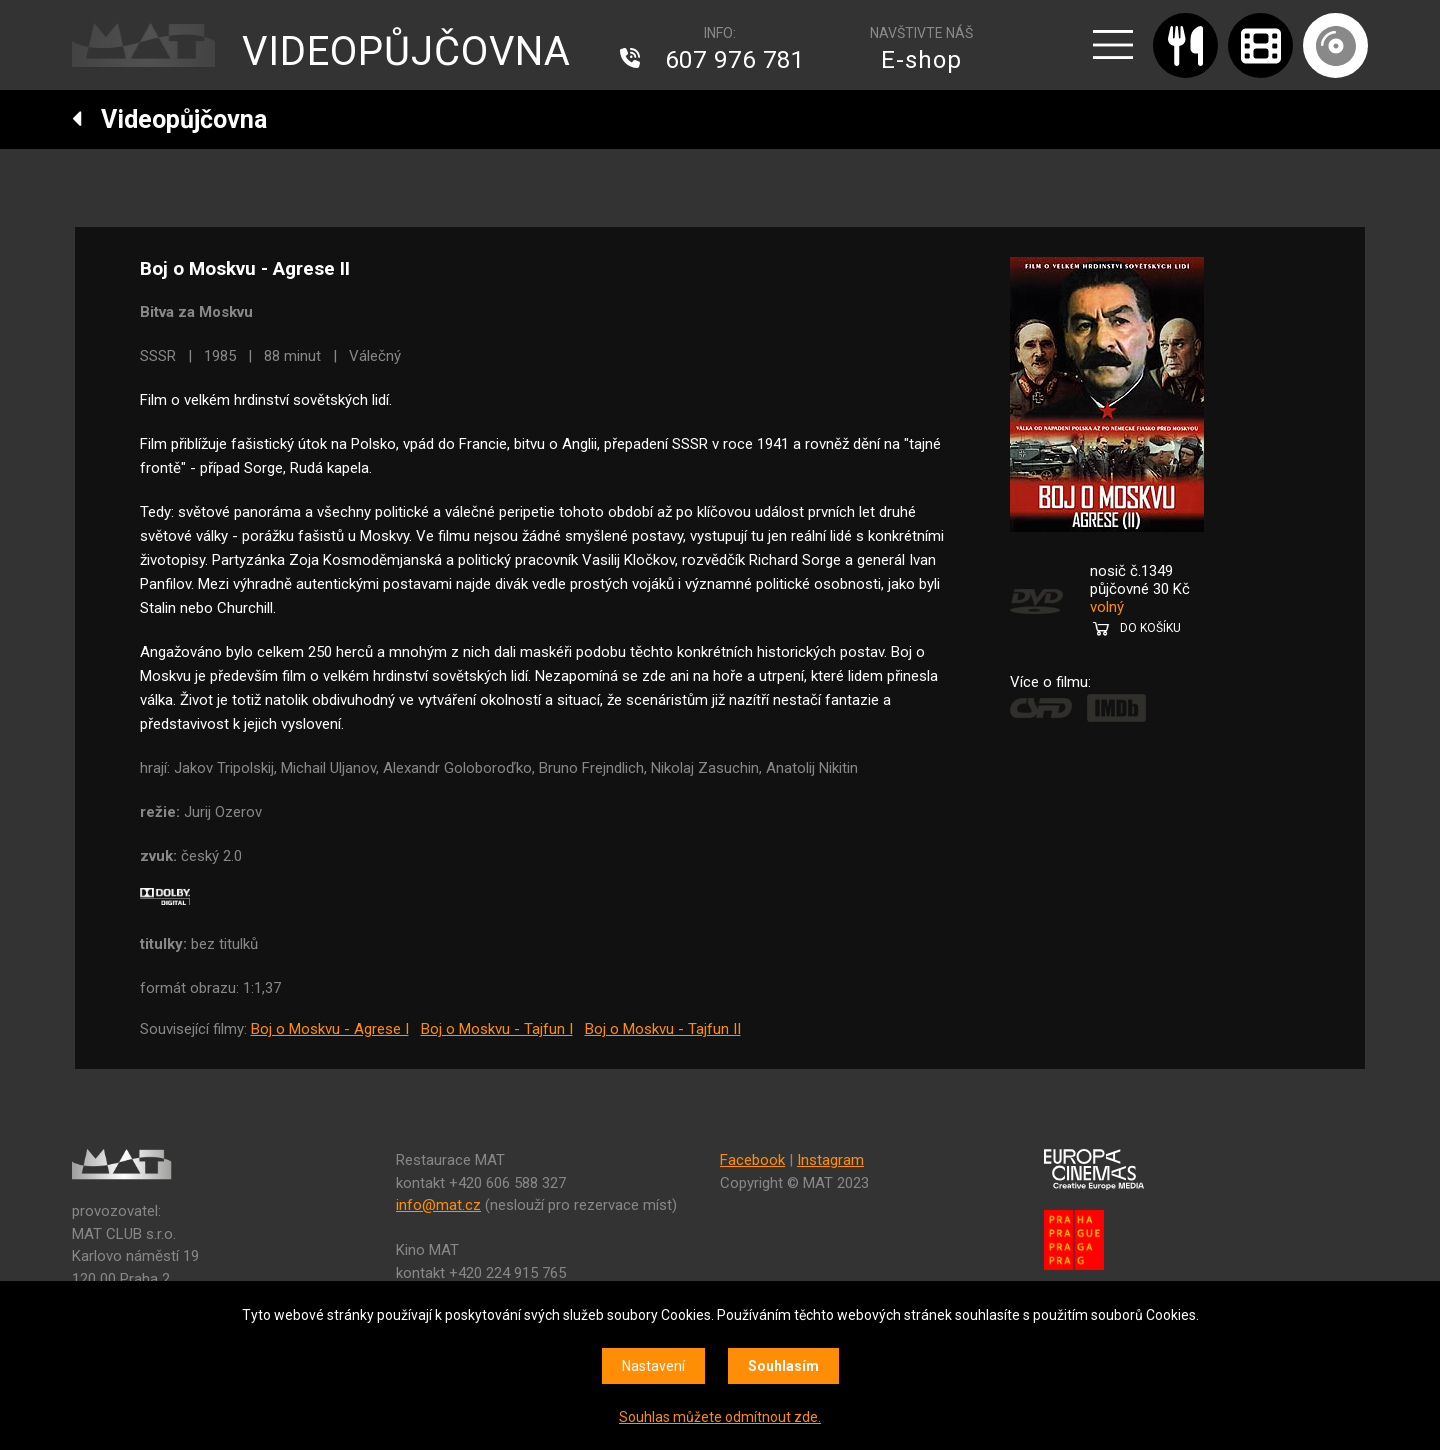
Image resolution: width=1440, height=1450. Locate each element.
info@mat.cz (438, 1205)
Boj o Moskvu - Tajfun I (497, 1029)
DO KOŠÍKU (1150, 628)
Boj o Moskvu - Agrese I (330, 1029)
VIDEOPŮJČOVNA (406, 51)
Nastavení (653, 1366)
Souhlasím (783, 1366)
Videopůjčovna (169, 119)
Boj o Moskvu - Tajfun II (663, 1029)
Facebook (752, 1160)
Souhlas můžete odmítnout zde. (720, 1417)
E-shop (921, 60)
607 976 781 (735, 60)
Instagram (830, 1160)
